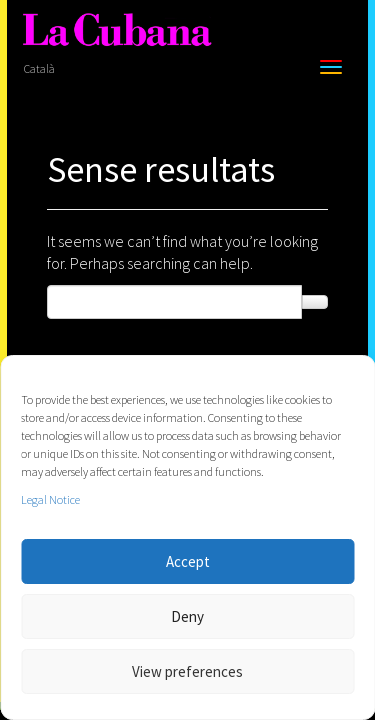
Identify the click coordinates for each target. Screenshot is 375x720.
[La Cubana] (117, 30)
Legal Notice (50, 499)
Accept (188, 561)
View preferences (187, 671)
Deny (187, 616)
